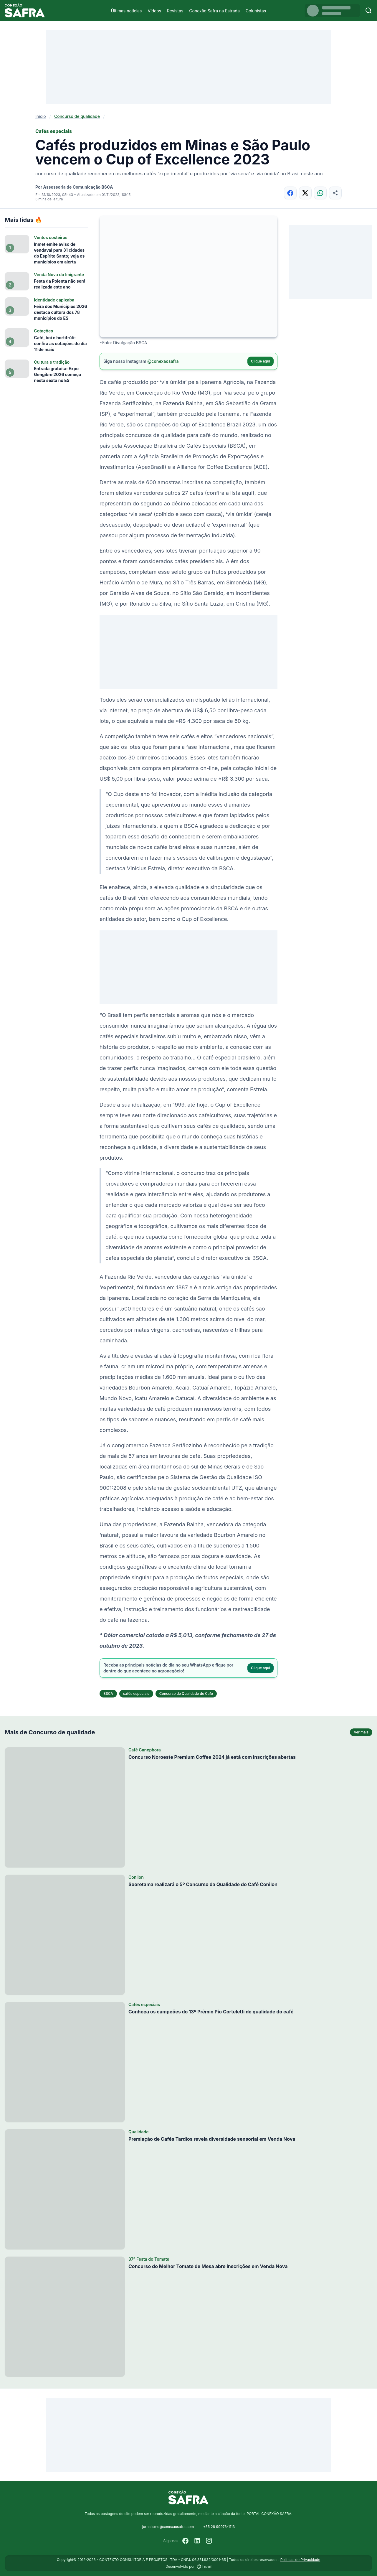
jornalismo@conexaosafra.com (168, 2526)
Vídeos (154, 10)
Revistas (175, 10)
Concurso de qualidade (77, 116)
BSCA (108, 1693)
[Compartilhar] (335, 193)
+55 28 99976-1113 (219, 2526)
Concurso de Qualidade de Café (186, 1693)
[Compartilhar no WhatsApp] (320, 193)
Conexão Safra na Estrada (214, 10)
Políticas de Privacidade (300, 2559)
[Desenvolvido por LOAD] (204, 2567)
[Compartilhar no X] (305, 193)
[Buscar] (368, 10)
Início (40, 116)
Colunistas (256, 10)
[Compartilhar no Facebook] (290, 193)
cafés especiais (136, 1693)
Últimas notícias (126, 10)
